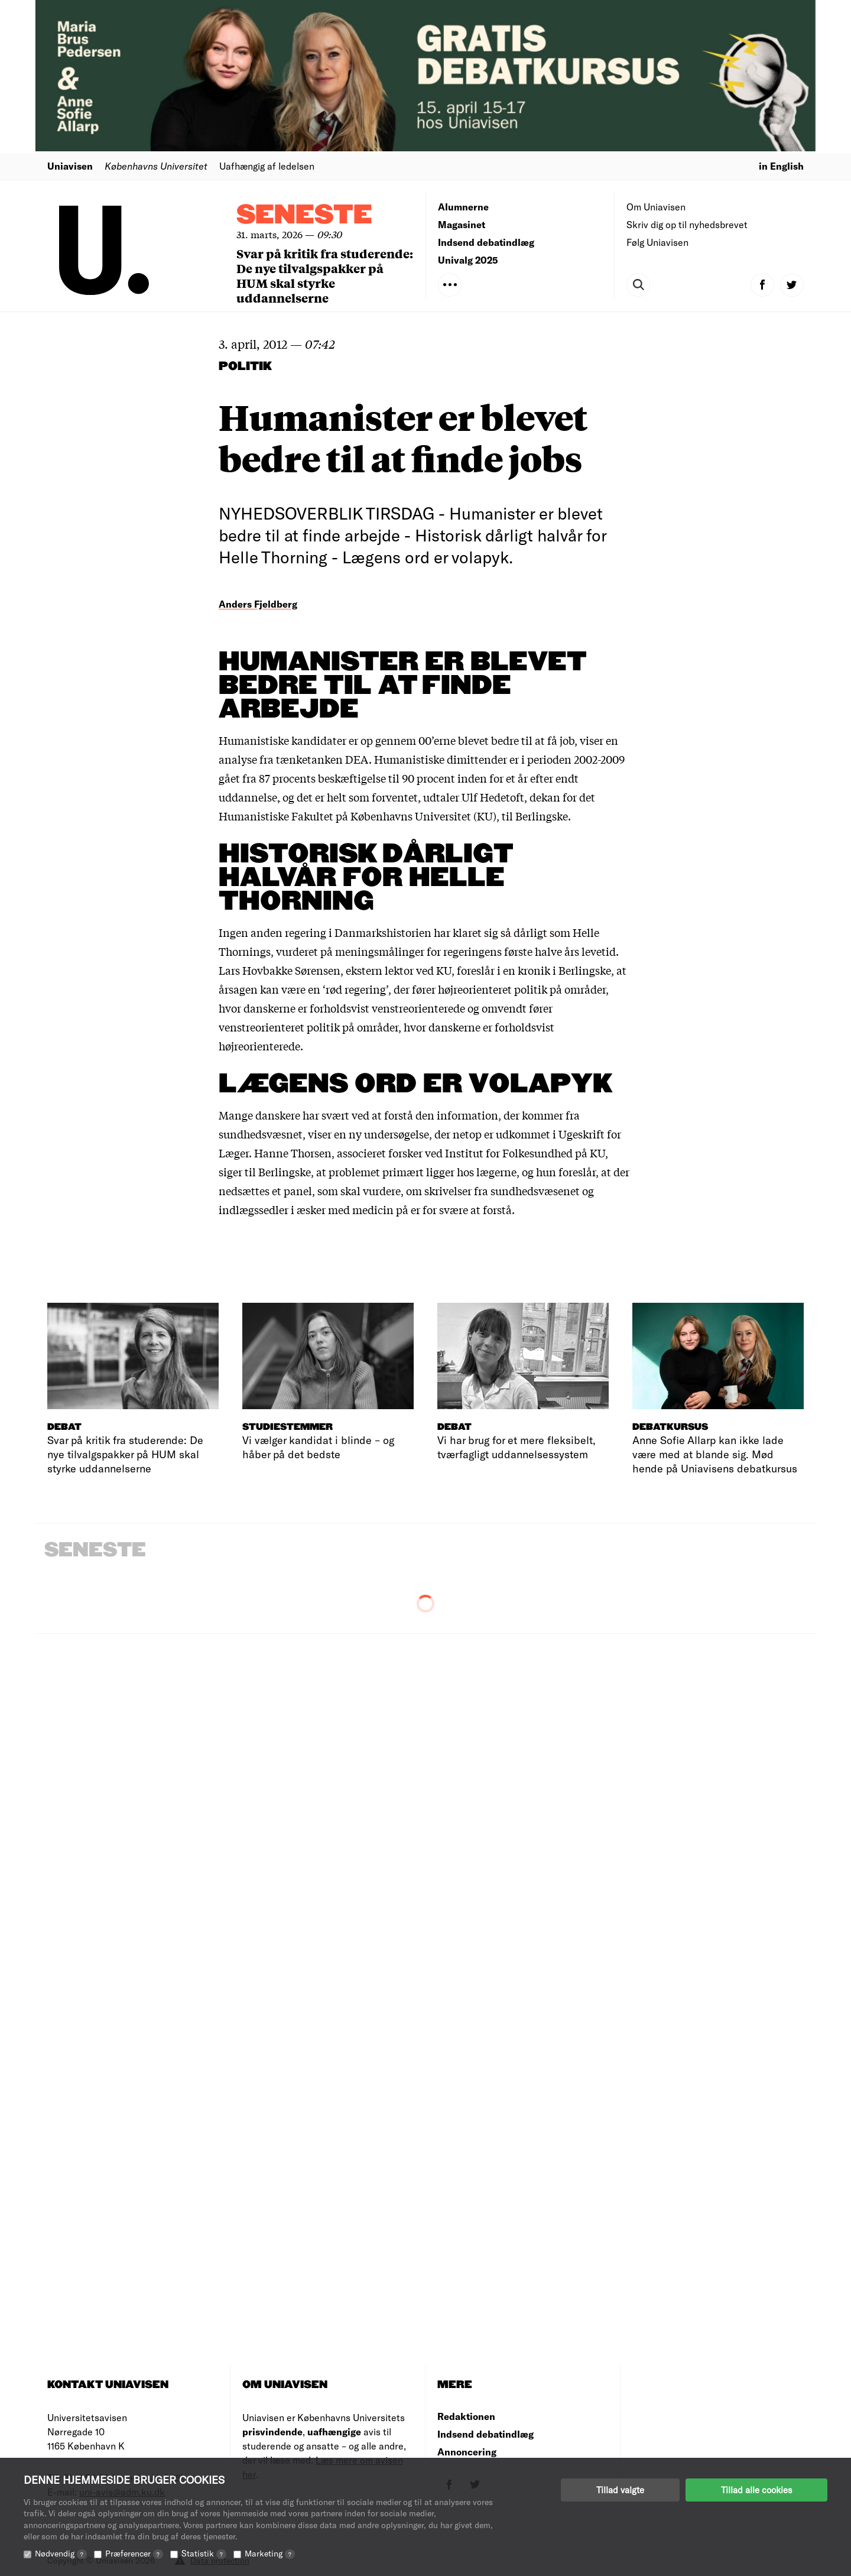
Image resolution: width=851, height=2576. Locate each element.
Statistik (203, 2553)
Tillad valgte (620, 2489)
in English (781, 165)
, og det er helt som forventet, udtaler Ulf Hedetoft (400, 796)
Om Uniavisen (656, 206)
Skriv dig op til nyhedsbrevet (687, 224)
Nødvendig (61, 2553)
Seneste (304, 215)
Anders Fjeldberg (258, 603)
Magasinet (461, 224)
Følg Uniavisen (657, 242)
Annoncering (466, 2451)
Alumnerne (463, 206)
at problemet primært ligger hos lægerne (416, 1171)
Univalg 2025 (468, 259)
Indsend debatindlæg (486, 242)
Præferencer (134, 2553)
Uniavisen (70, 165)
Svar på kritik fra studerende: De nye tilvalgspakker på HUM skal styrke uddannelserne (324, 275)
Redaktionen (466, 2416)
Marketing (270, 2553)
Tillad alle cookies (756, 2489)
